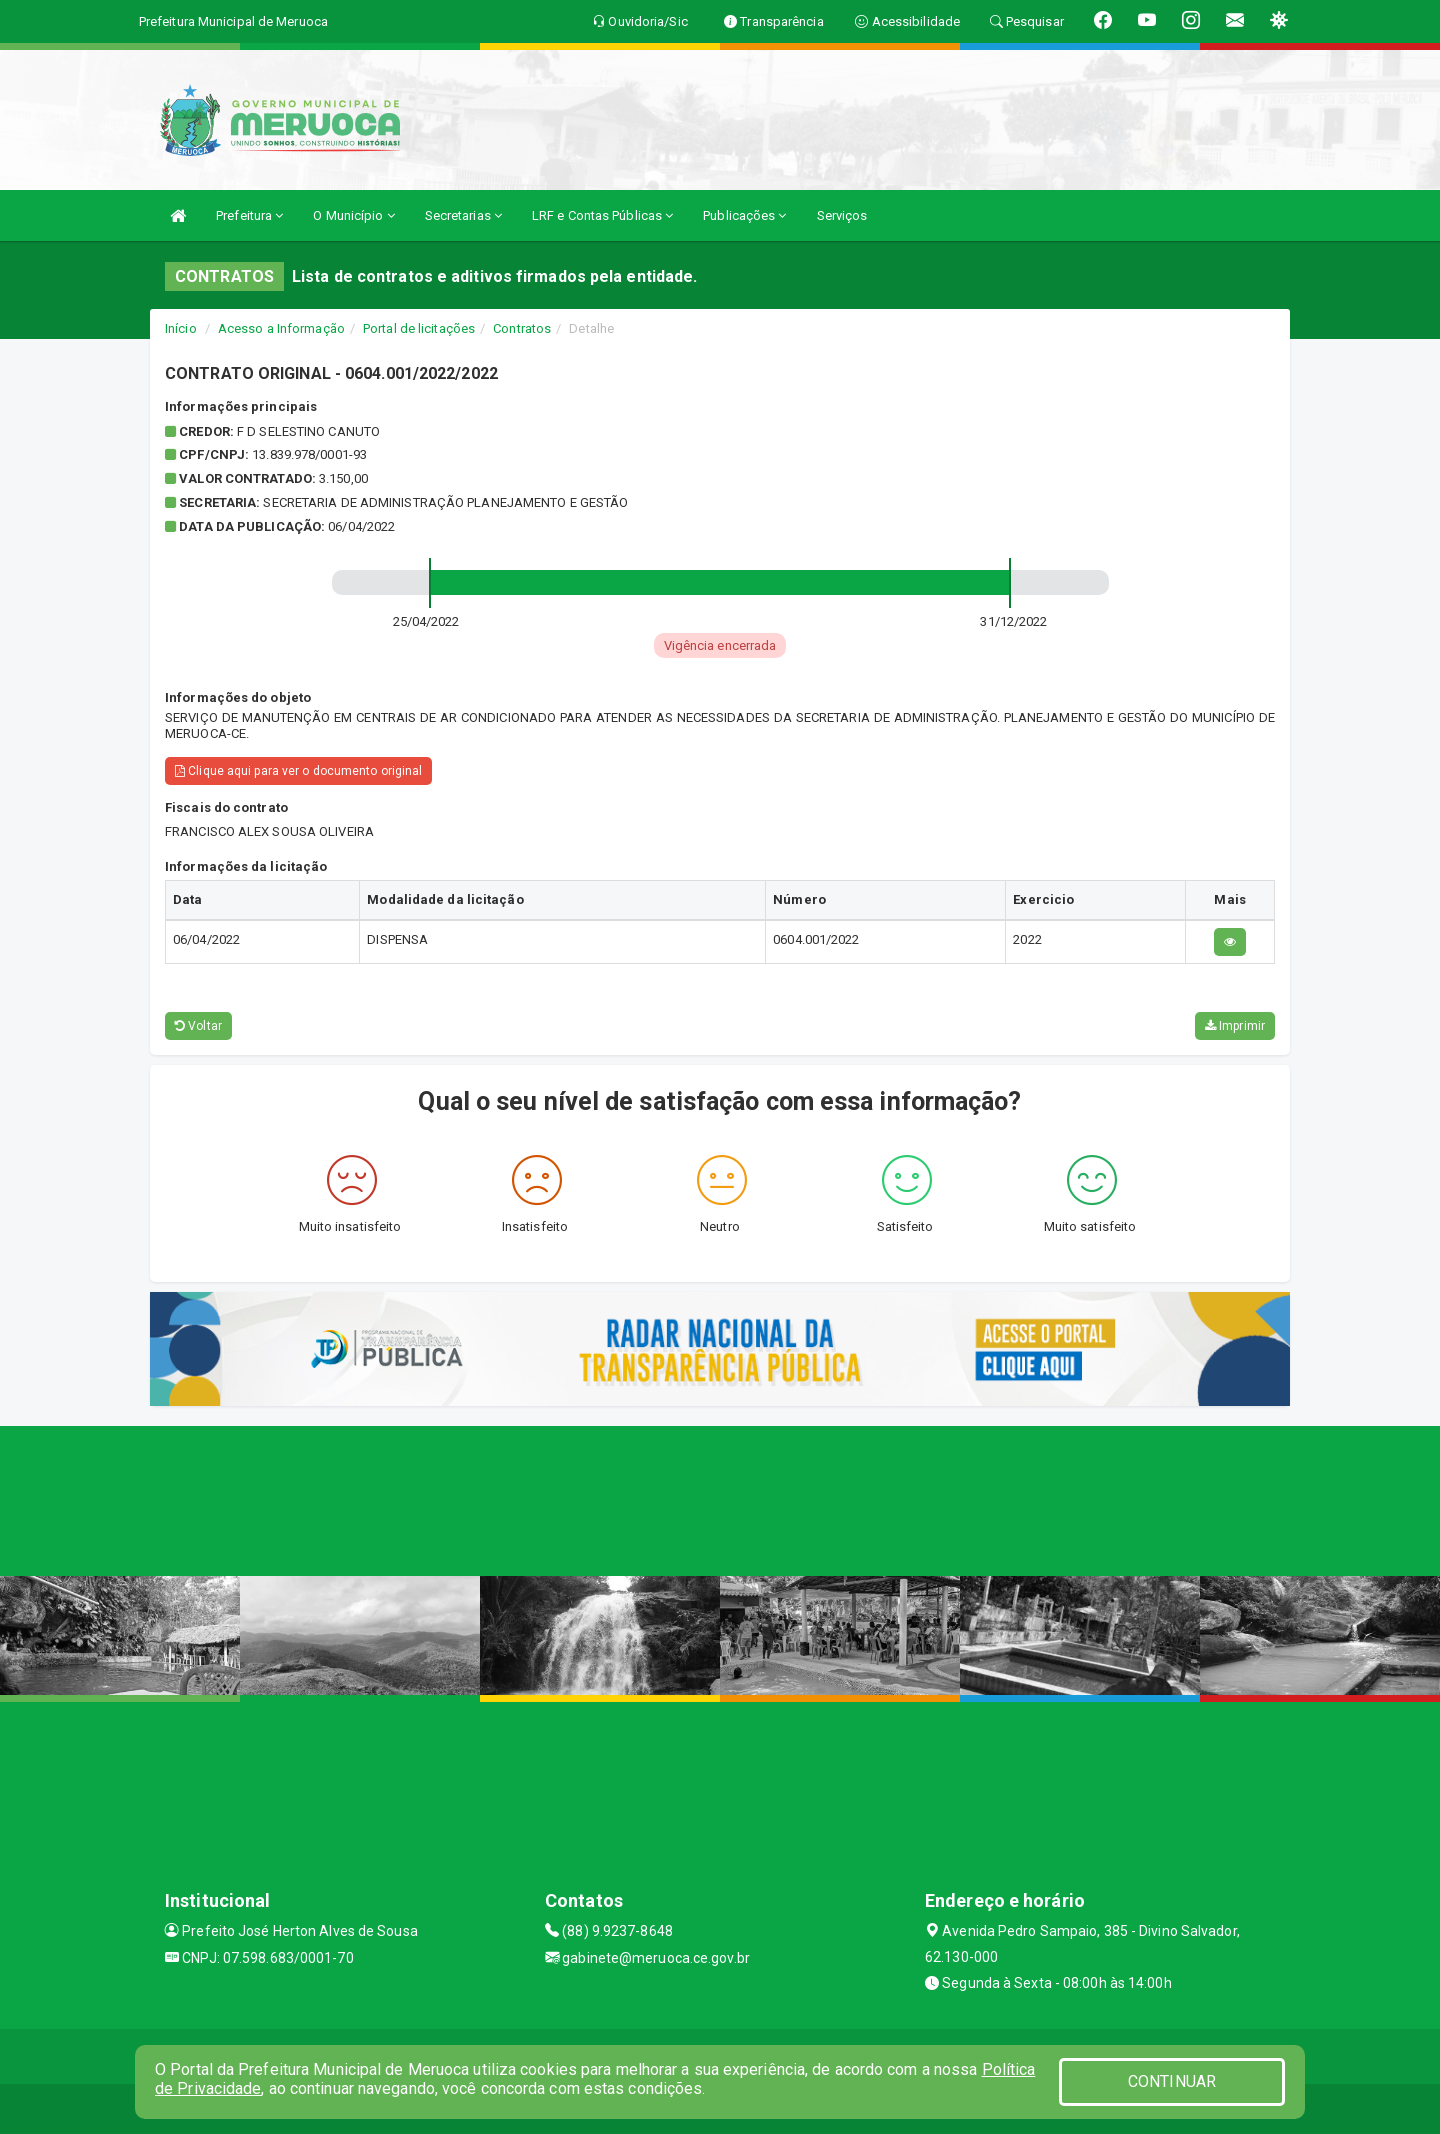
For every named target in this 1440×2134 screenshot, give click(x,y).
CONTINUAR (1172, 2081)
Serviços (842, 215)
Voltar (198, 1026)
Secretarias (463, 215)
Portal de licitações (419, 328)
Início (181, 328)
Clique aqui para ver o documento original (298, 771)
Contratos (522, 328)
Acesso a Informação (281, 328)
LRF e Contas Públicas (602, 215)
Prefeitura (249, 215)
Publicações (744, 215)
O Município (353, 215)
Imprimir (1235, 1026)
